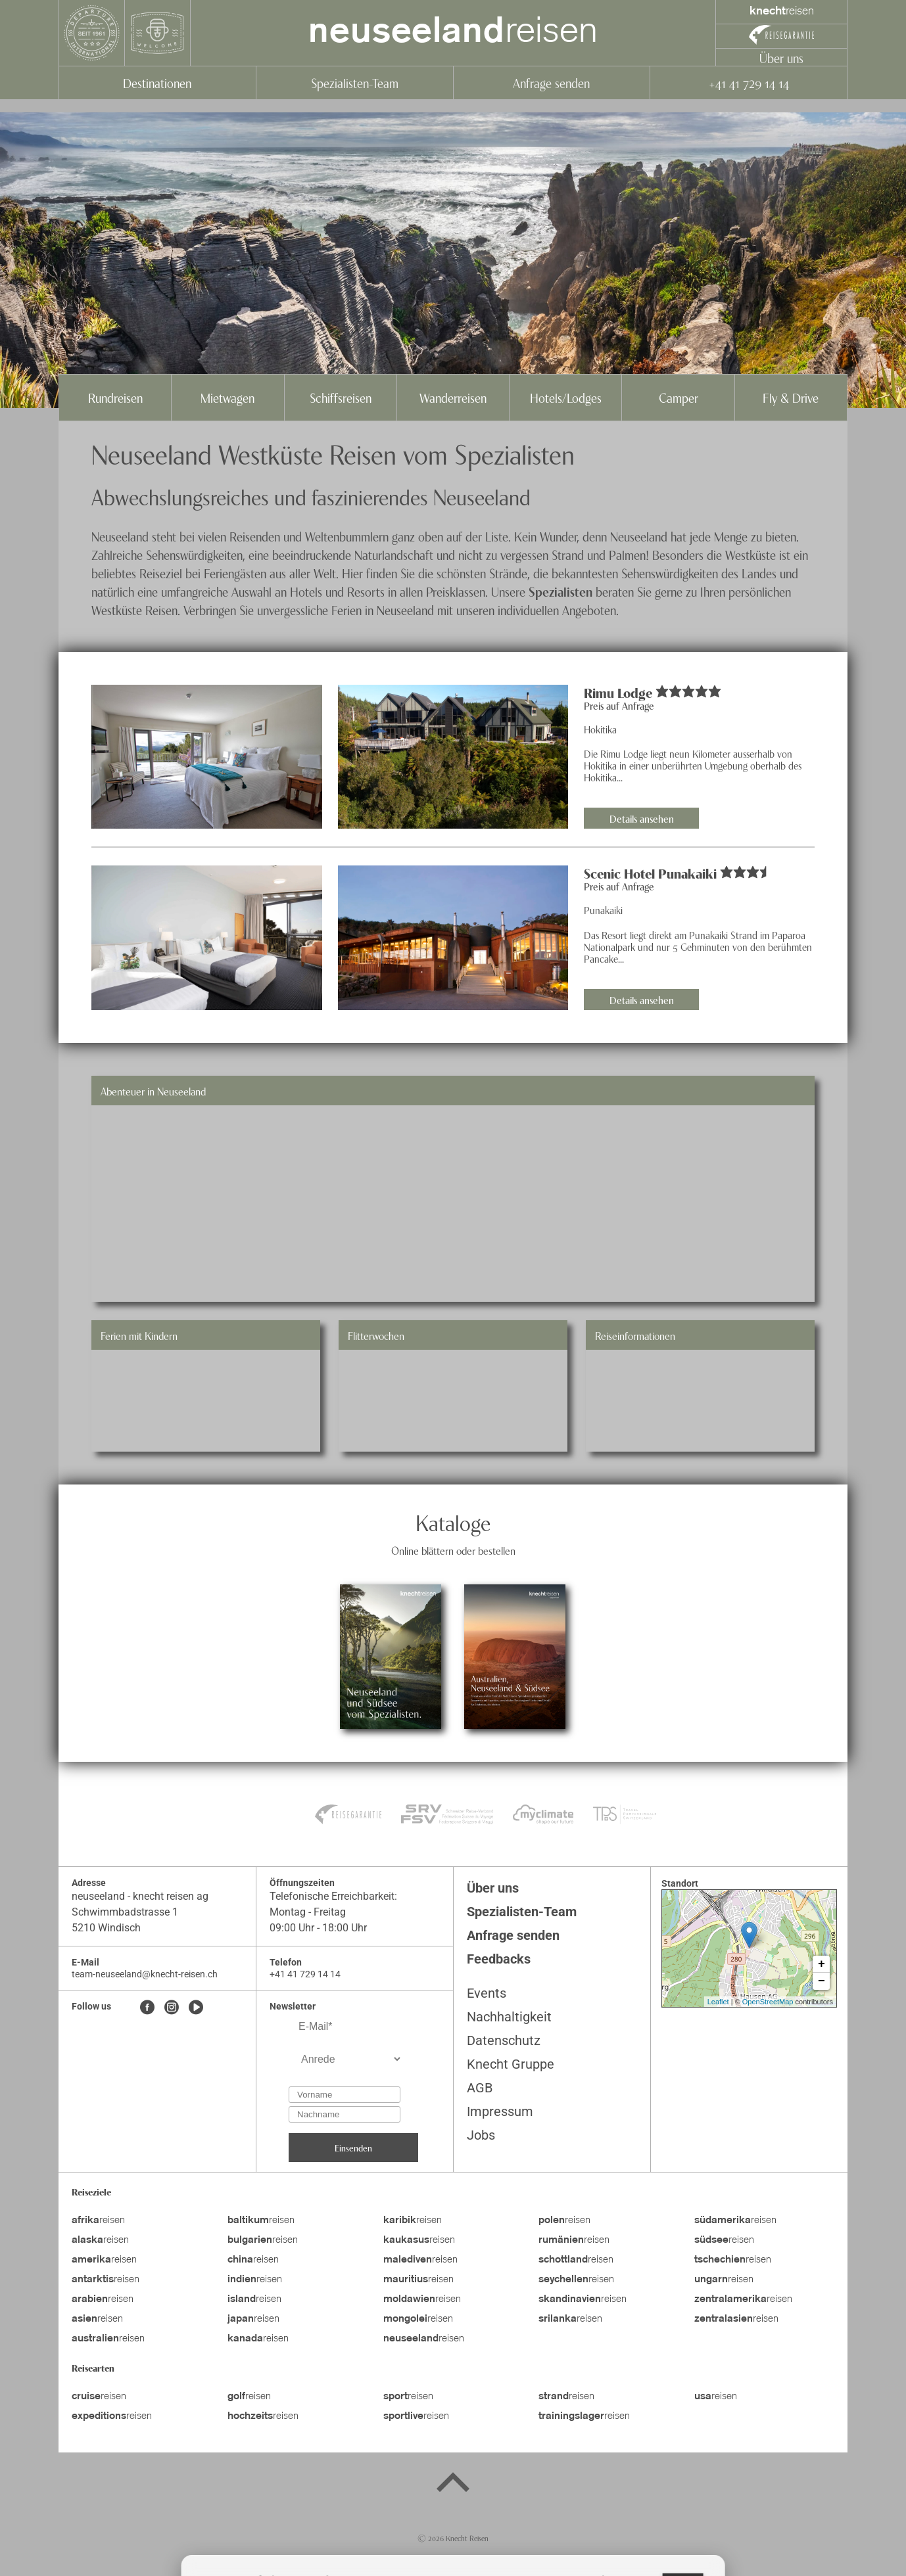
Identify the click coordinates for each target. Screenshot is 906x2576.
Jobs (481, 2135)
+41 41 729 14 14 (748, 82)
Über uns (781, 57)
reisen (453, 32)
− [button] (821, 1981)
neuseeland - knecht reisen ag (140, 1896)
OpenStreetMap (768, 2002)
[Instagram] (171, 2008)
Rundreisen (115, 397)
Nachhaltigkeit (509, 2017)
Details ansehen (641, 818)
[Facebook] (147, 2008)
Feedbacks (499, 1959)
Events (486, 1993)
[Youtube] (196, 2008)
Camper (678, 397)
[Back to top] (453, 2484)
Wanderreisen (453, 397)
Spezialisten (560, 591)
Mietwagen (227, 397)
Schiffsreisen (340, 397)
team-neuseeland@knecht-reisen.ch (145, 1974)
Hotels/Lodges (566, 397)
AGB (479, 2088)
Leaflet (718, 2002)
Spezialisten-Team (354, 82)
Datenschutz (503, 2040)
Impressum (500, 2111)
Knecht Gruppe (510, 2064)
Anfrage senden (551, 82)
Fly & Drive (791, 397)
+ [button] (821, 1964)
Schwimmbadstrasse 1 (125, 1912)
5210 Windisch (106, 1927)
